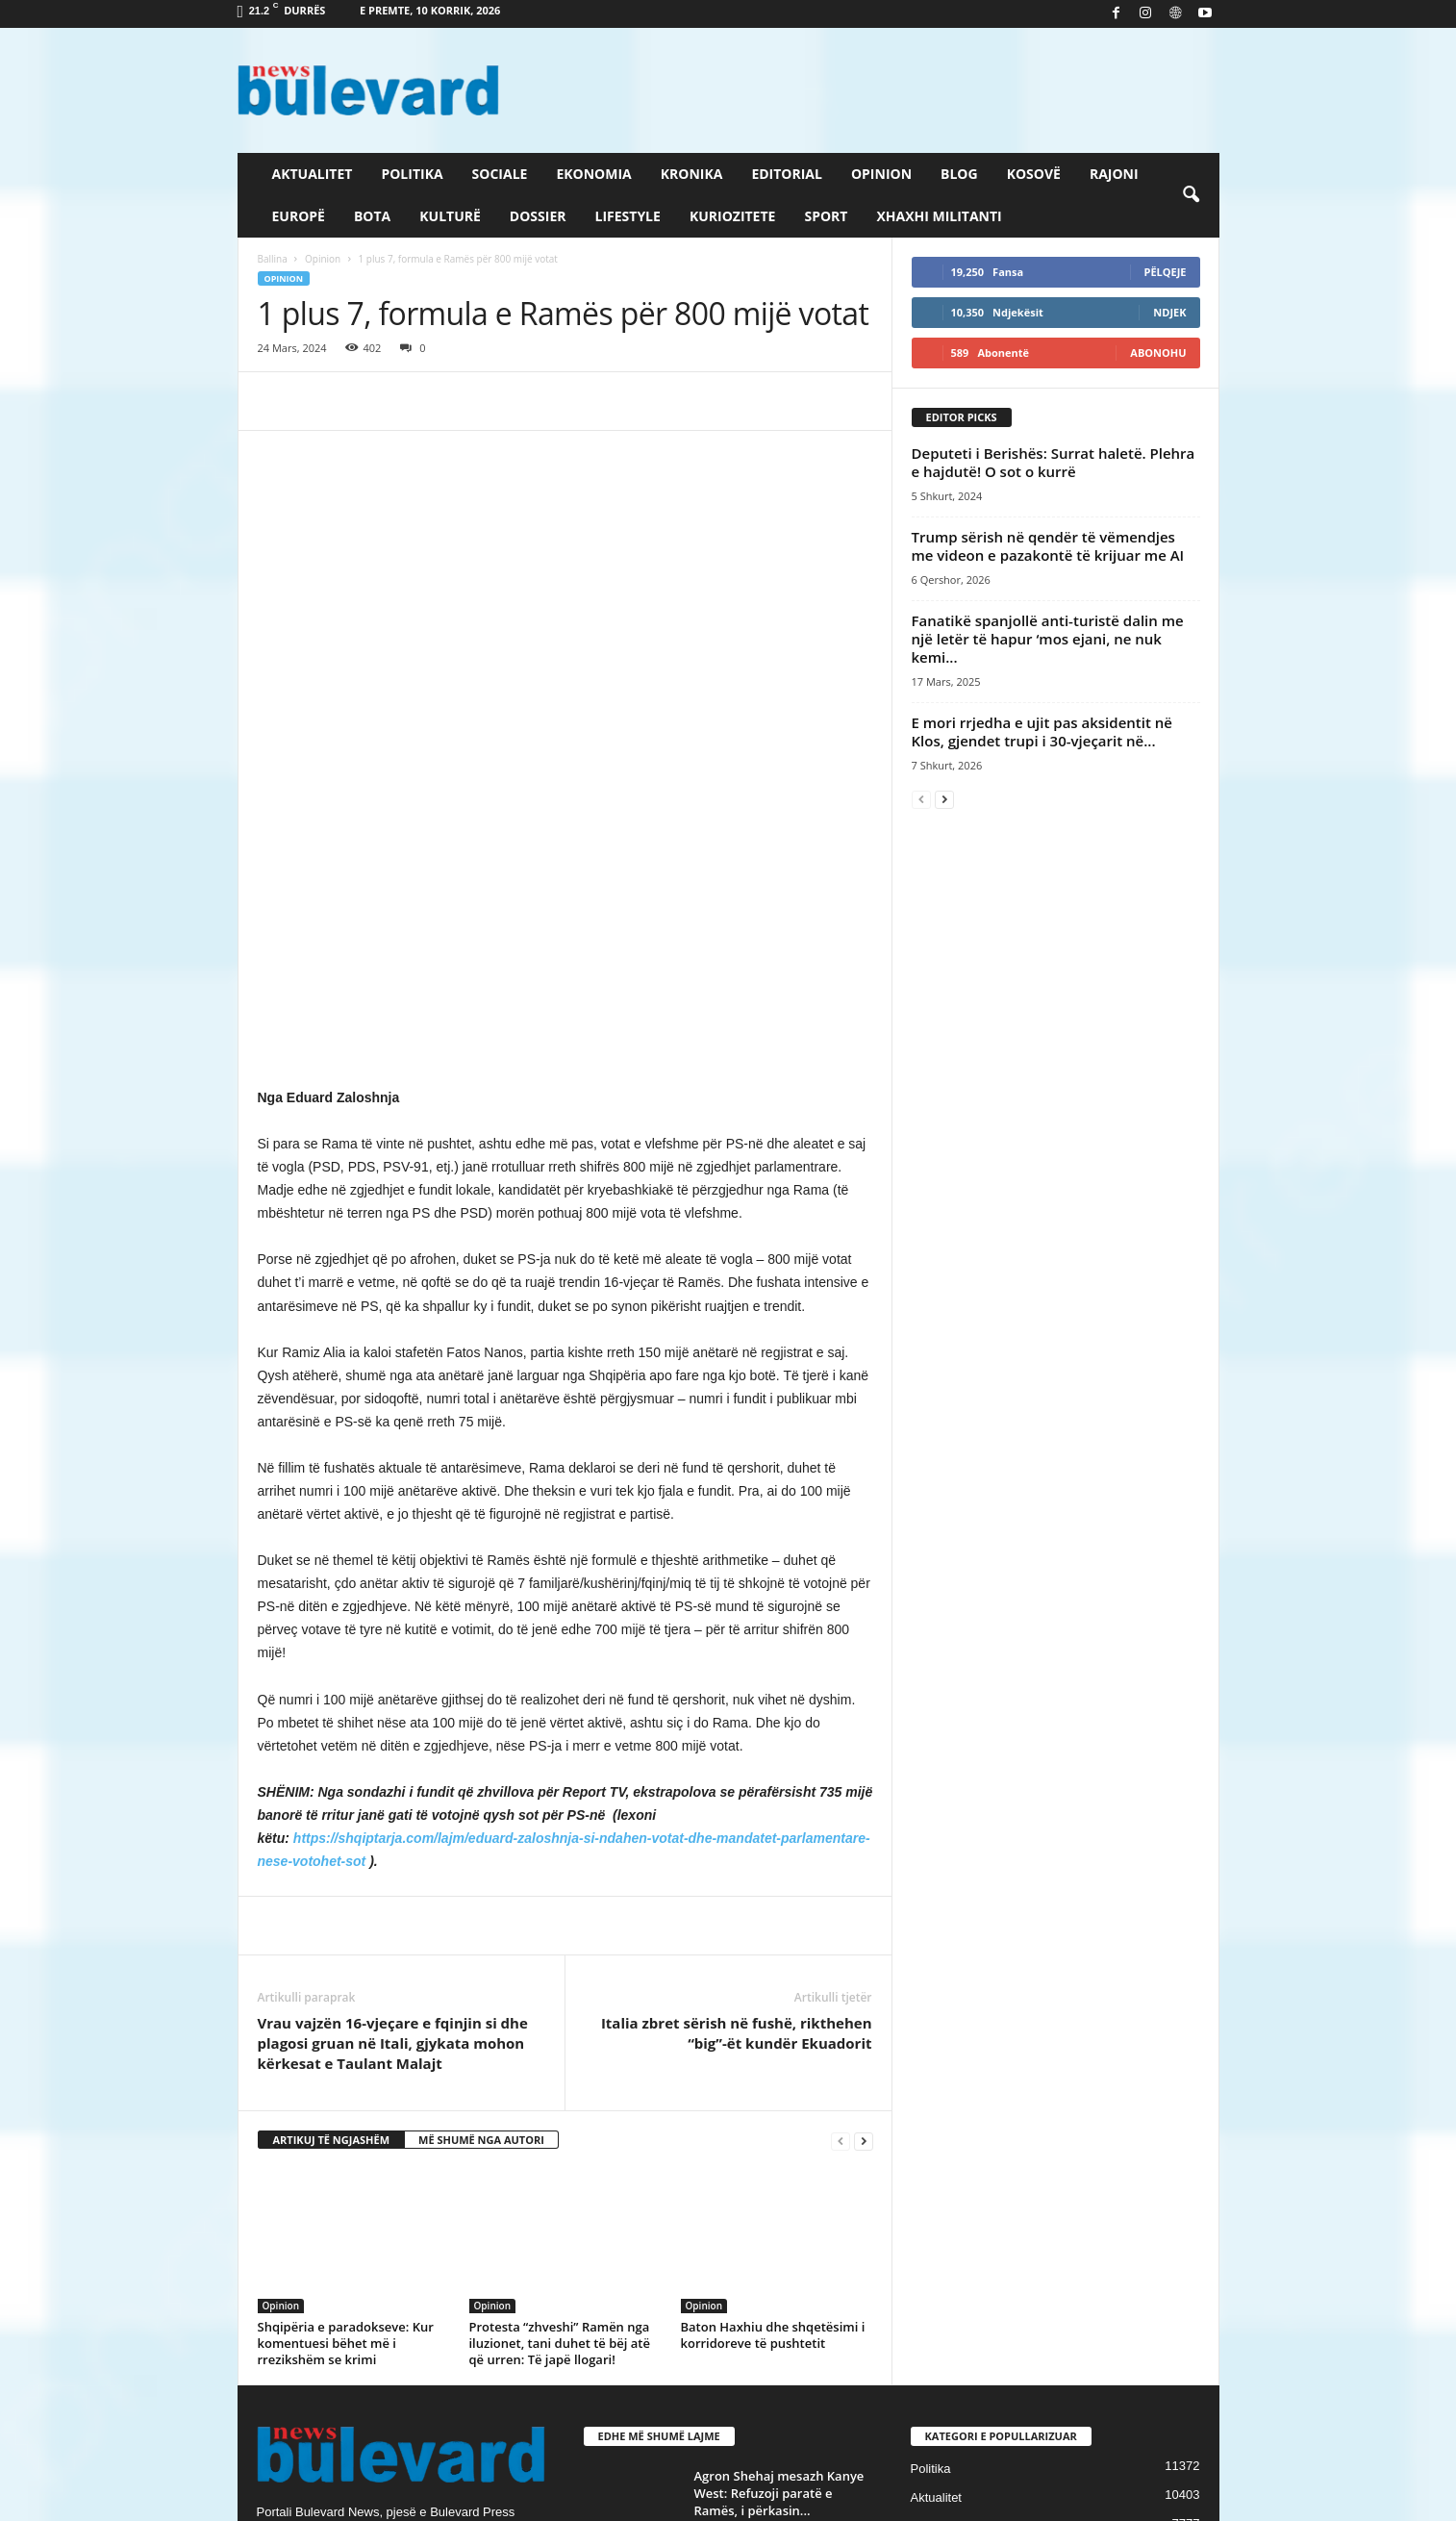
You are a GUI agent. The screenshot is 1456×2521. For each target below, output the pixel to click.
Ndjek (1169, 312)
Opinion (881, 173)
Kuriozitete (733, 216)
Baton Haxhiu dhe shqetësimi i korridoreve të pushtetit (773, 2027)
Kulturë (450, 216)
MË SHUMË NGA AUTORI (481, 1832)
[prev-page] (840, 1833)
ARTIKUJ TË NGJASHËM (331, 1832)
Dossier (538, 216)
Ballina (273, 258)
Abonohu (1158, 352)
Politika (411, 173)
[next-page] (863, 1833)
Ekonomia (593, 173)
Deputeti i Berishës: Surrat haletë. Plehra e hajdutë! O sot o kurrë (1053, 462)
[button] (1190, 195)
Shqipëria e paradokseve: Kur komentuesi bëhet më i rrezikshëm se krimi (346, 2035)
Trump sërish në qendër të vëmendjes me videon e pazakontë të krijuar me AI (1048, 546)
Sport (825, 216)
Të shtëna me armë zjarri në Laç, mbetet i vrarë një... (779, 2271)
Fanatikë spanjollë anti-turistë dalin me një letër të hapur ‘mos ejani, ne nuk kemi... (1048, 639)
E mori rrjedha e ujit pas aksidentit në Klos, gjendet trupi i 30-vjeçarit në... (1042, 731)
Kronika (692, 173)
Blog (959, 173)
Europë (298, 216)
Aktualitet (312, 173)
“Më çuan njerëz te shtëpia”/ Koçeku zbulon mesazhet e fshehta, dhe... (779, 2372)
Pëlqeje (1165, 272)
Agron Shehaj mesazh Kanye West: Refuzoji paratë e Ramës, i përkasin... (779, 2185)
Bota (372, 216)
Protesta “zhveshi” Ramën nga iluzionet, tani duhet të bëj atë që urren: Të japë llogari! (559, 2035)
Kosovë (1034, 173)
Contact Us (1174, 2499)
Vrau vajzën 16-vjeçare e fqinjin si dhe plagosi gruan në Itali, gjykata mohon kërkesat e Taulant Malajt (393, 1735)
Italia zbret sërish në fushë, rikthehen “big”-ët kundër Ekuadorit (736, 1725)
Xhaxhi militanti (938, 216)
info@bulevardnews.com (398, 2285)
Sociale (500, 173)
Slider (926, 2247)
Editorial (786, 173)
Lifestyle (628, 216)
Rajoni (1114, 173)
